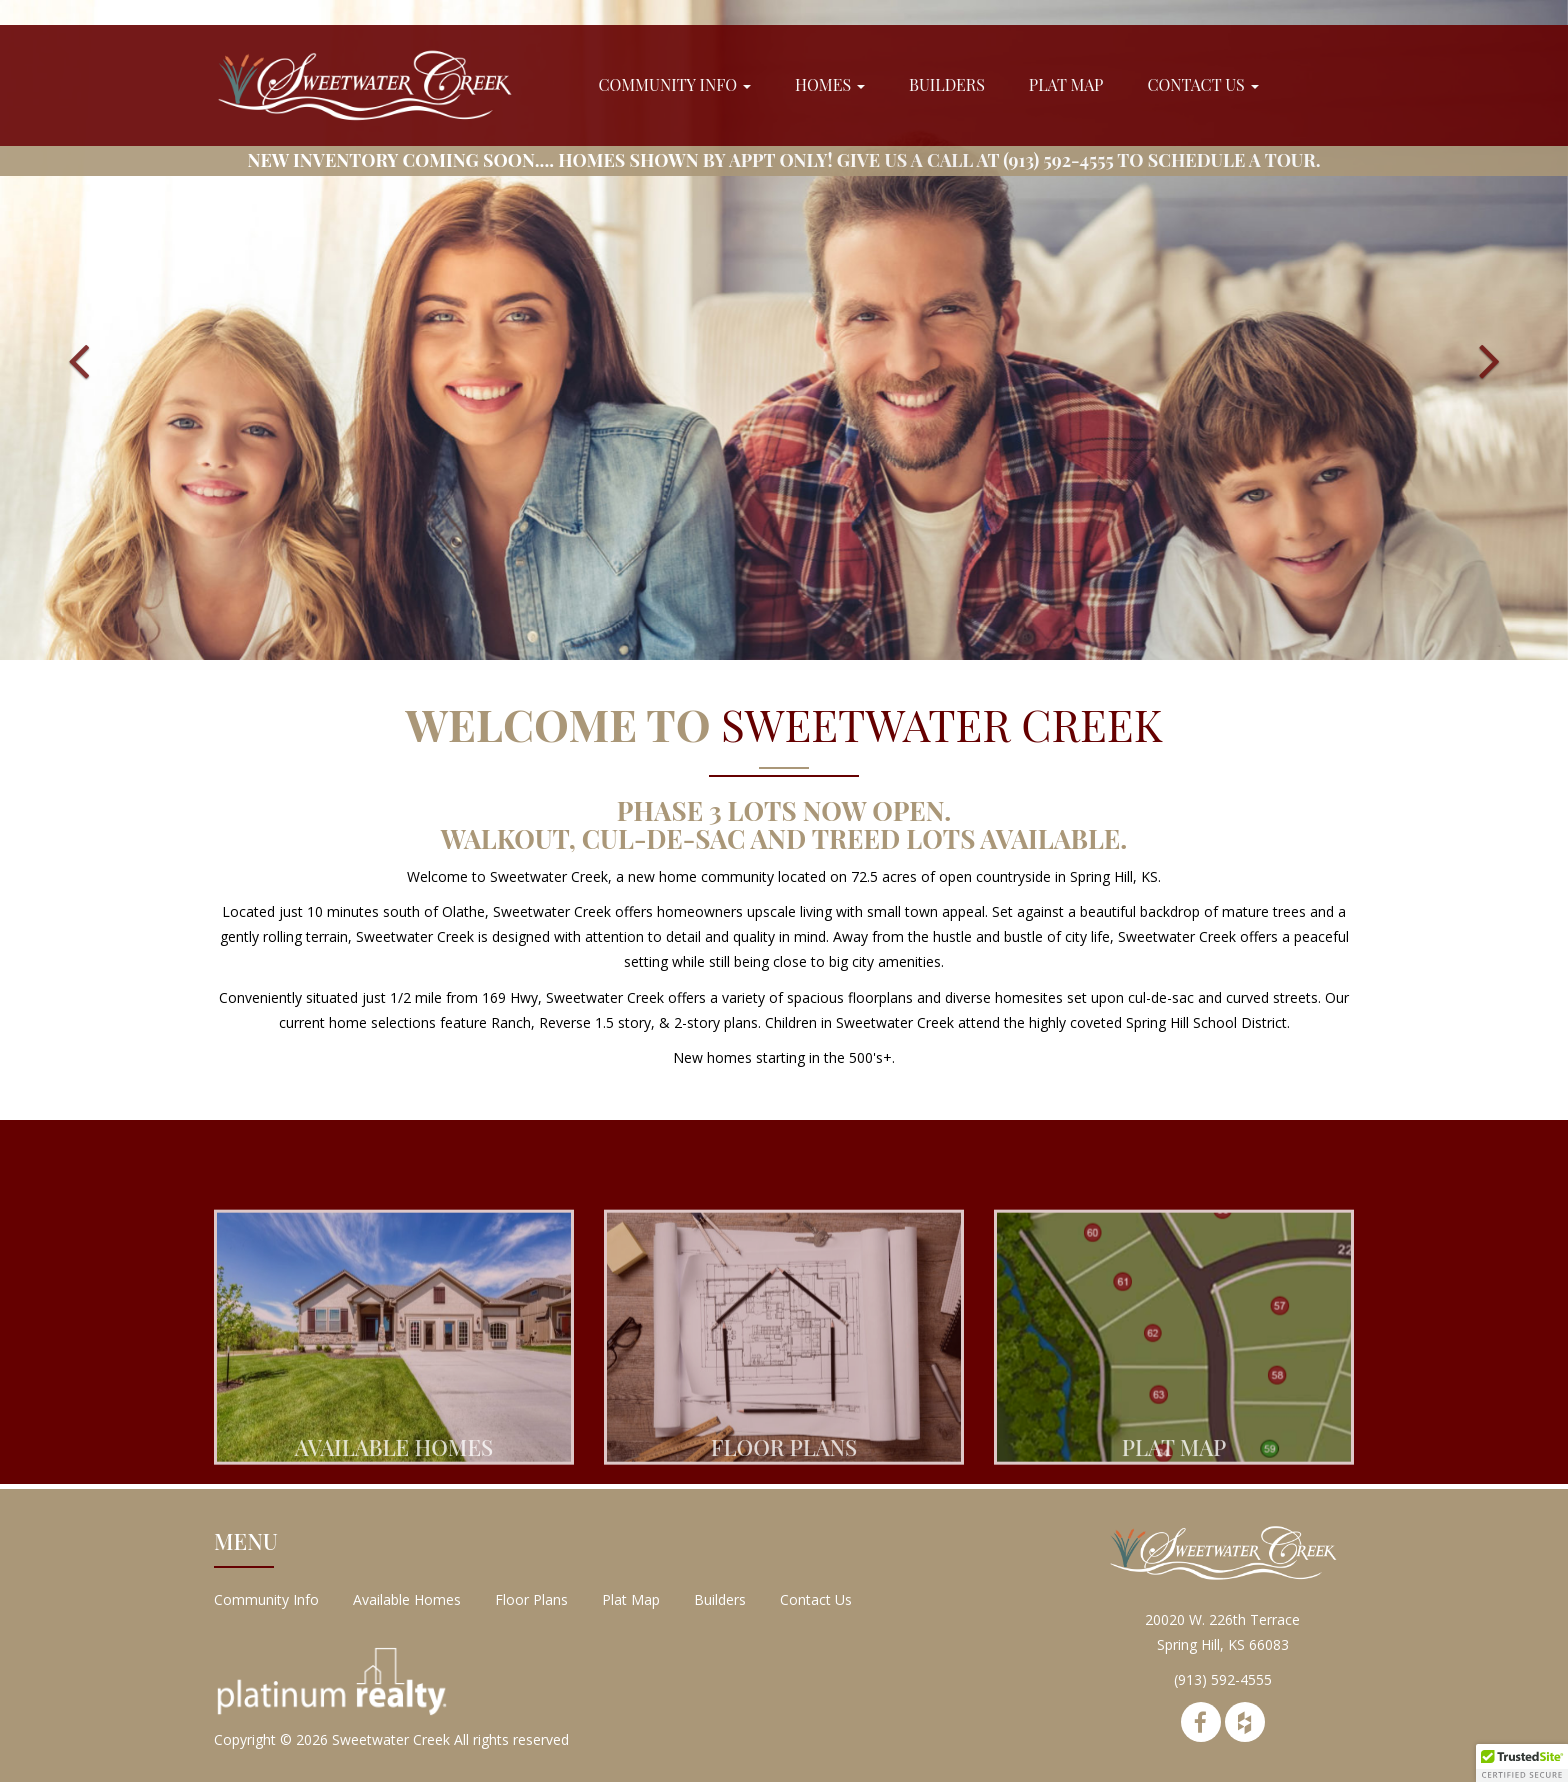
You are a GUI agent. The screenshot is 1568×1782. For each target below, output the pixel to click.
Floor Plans (531, 1599)
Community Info (674, 84)
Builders (947, 84)
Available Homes (407, 1599)
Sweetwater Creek (391, 1739)
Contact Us (1202, 84)
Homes (830, 84)
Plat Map (1066, 84)
